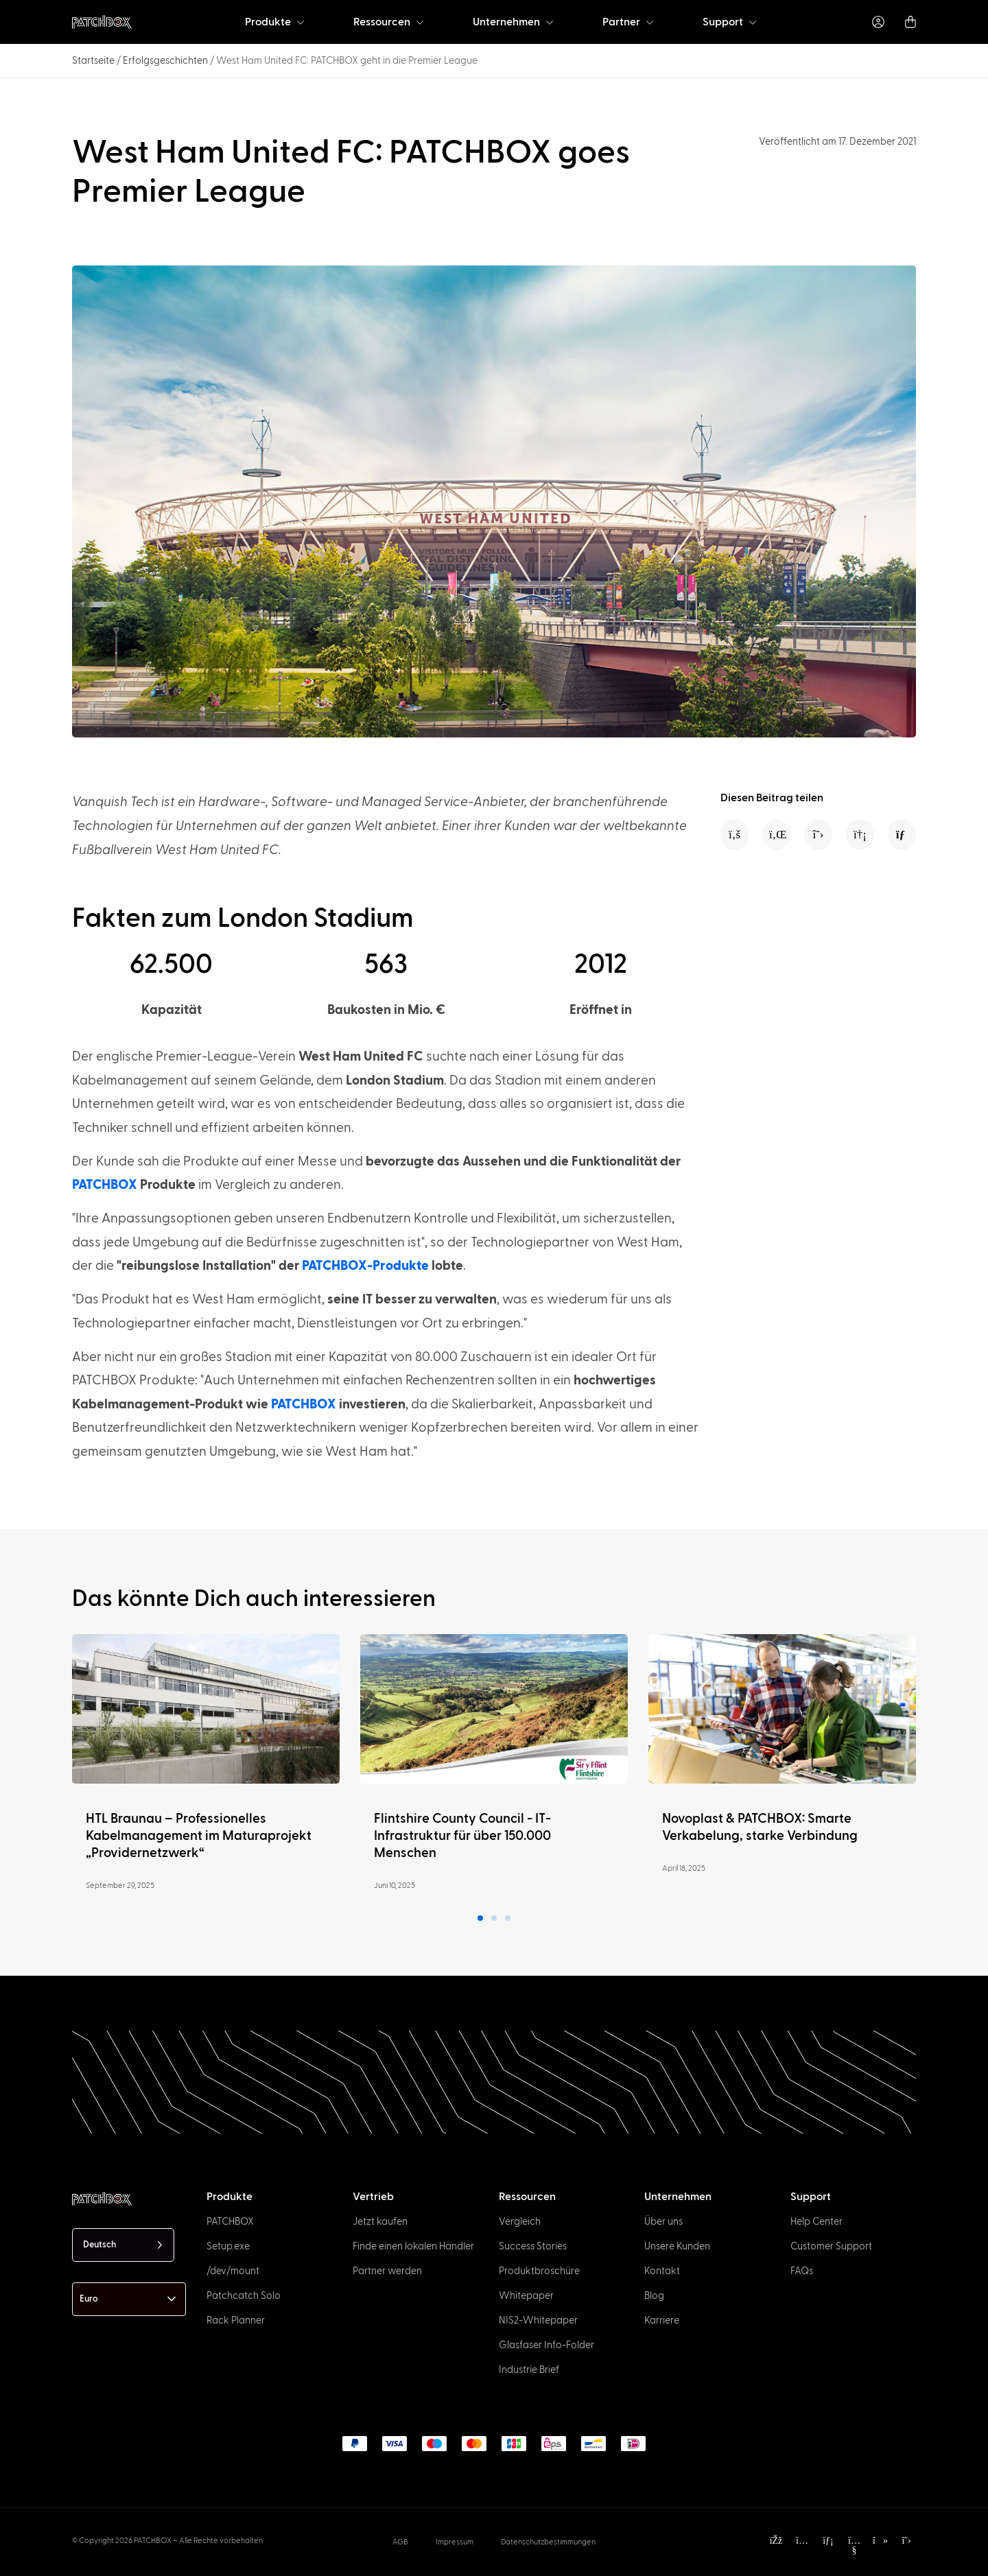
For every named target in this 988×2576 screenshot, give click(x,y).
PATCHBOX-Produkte (365, 1266)
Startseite (93, 61)
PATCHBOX (104, 1185)
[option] (78, 2563)
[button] (734, 834)
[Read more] (206, 1709)
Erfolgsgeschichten (165, 61)
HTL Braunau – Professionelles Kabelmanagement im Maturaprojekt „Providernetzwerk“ (198, 1836)
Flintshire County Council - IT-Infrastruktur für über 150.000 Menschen (462, 1836)
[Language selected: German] (123, 2245)
